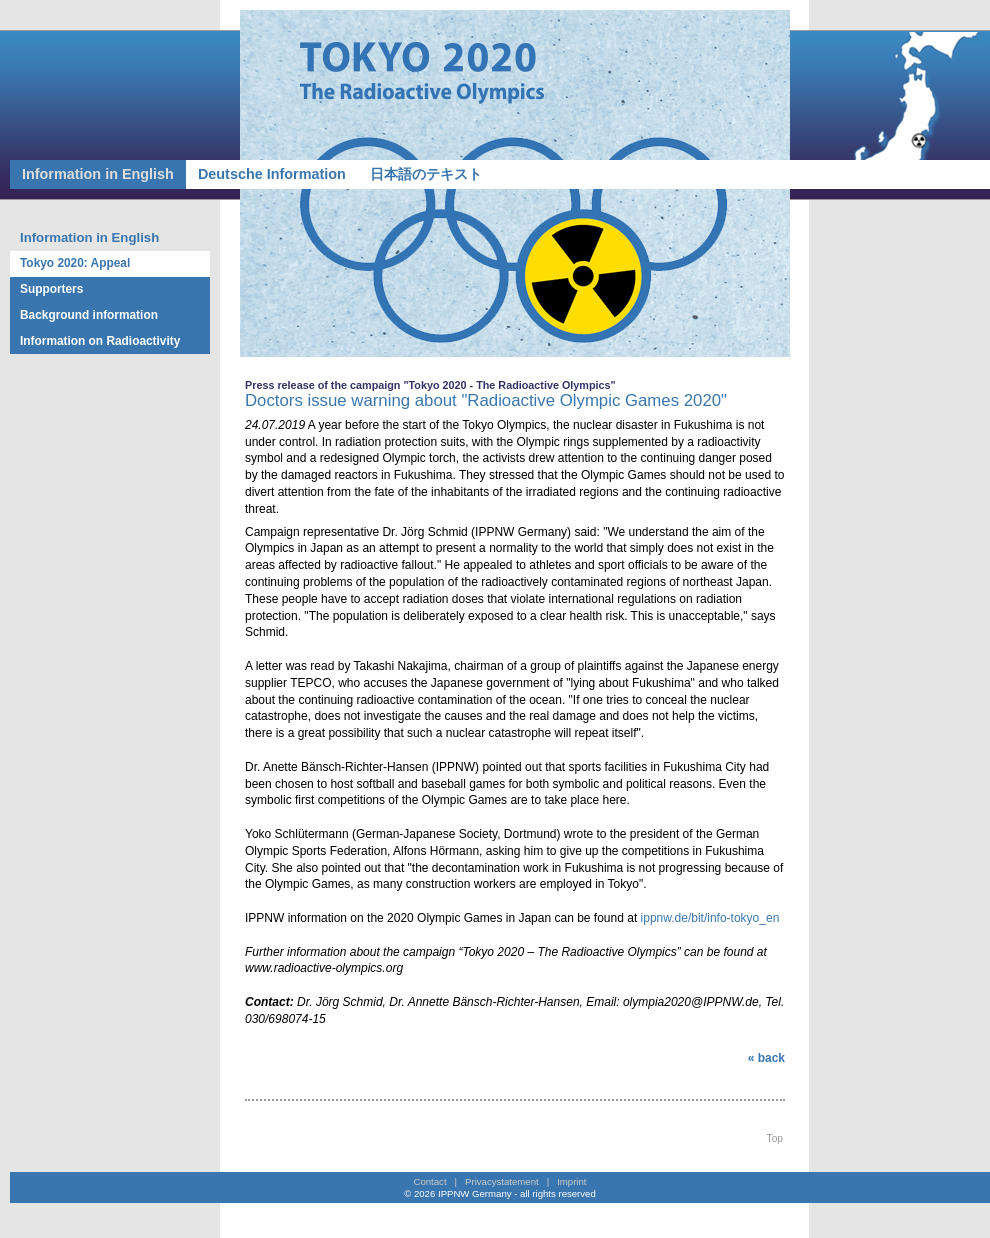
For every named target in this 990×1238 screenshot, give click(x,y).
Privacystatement (502, 1181)
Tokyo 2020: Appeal (75, 263)
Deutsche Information (272, 174)
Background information (89, 315)
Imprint (571, 1181)
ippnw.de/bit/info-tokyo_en (708, 918)
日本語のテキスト (426, 174)
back (771, 1058)
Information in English (98, 174)
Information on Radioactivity (100, 341)
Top (775, 1138)
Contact (430, 1181)
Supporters (51, 289)
